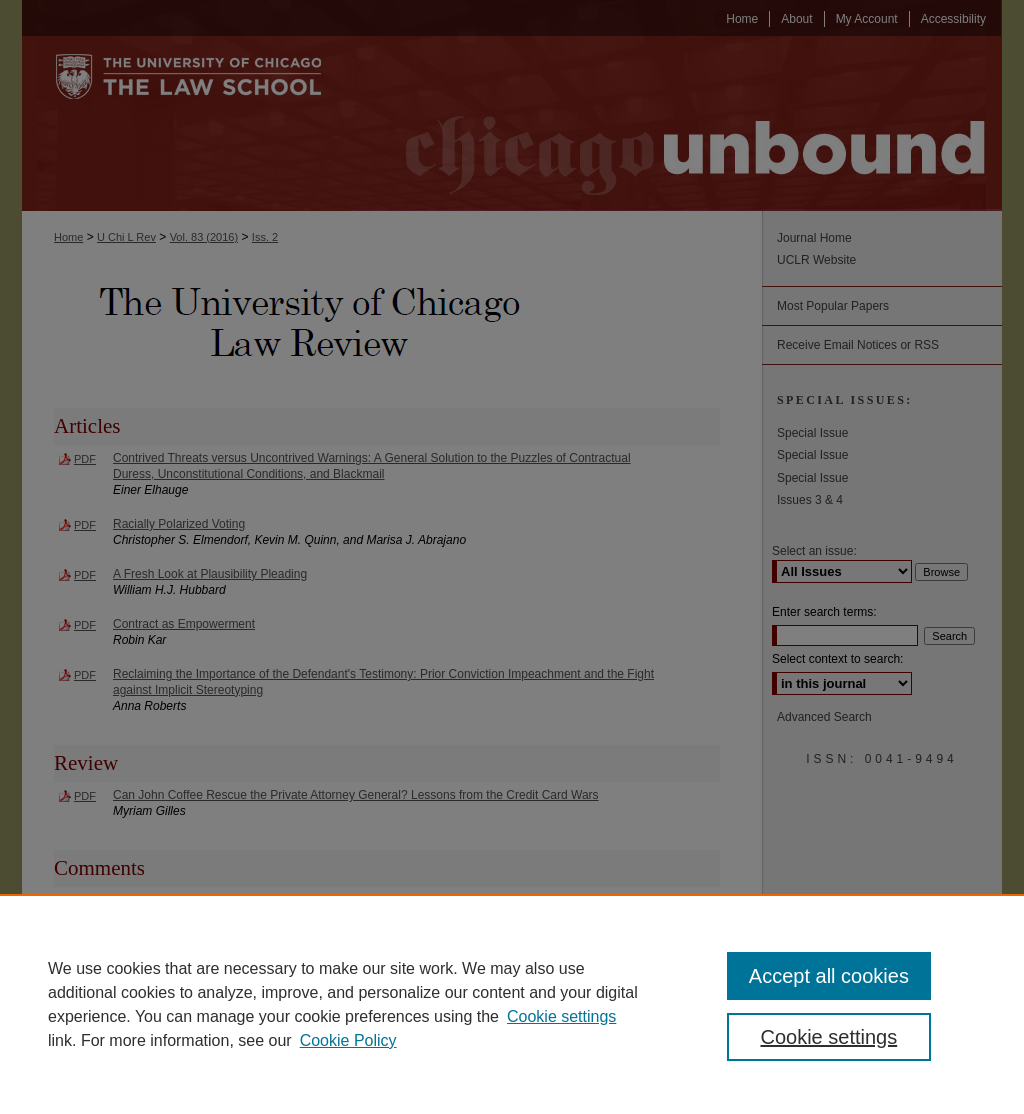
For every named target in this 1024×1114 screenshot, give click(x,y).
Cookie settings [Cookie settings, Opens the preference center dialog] (828, 1037)
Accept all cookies (829, 976)
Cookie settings (561, 1016)
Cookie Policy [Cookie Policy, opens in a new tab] (348, 1040)
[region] (512, 1004)
